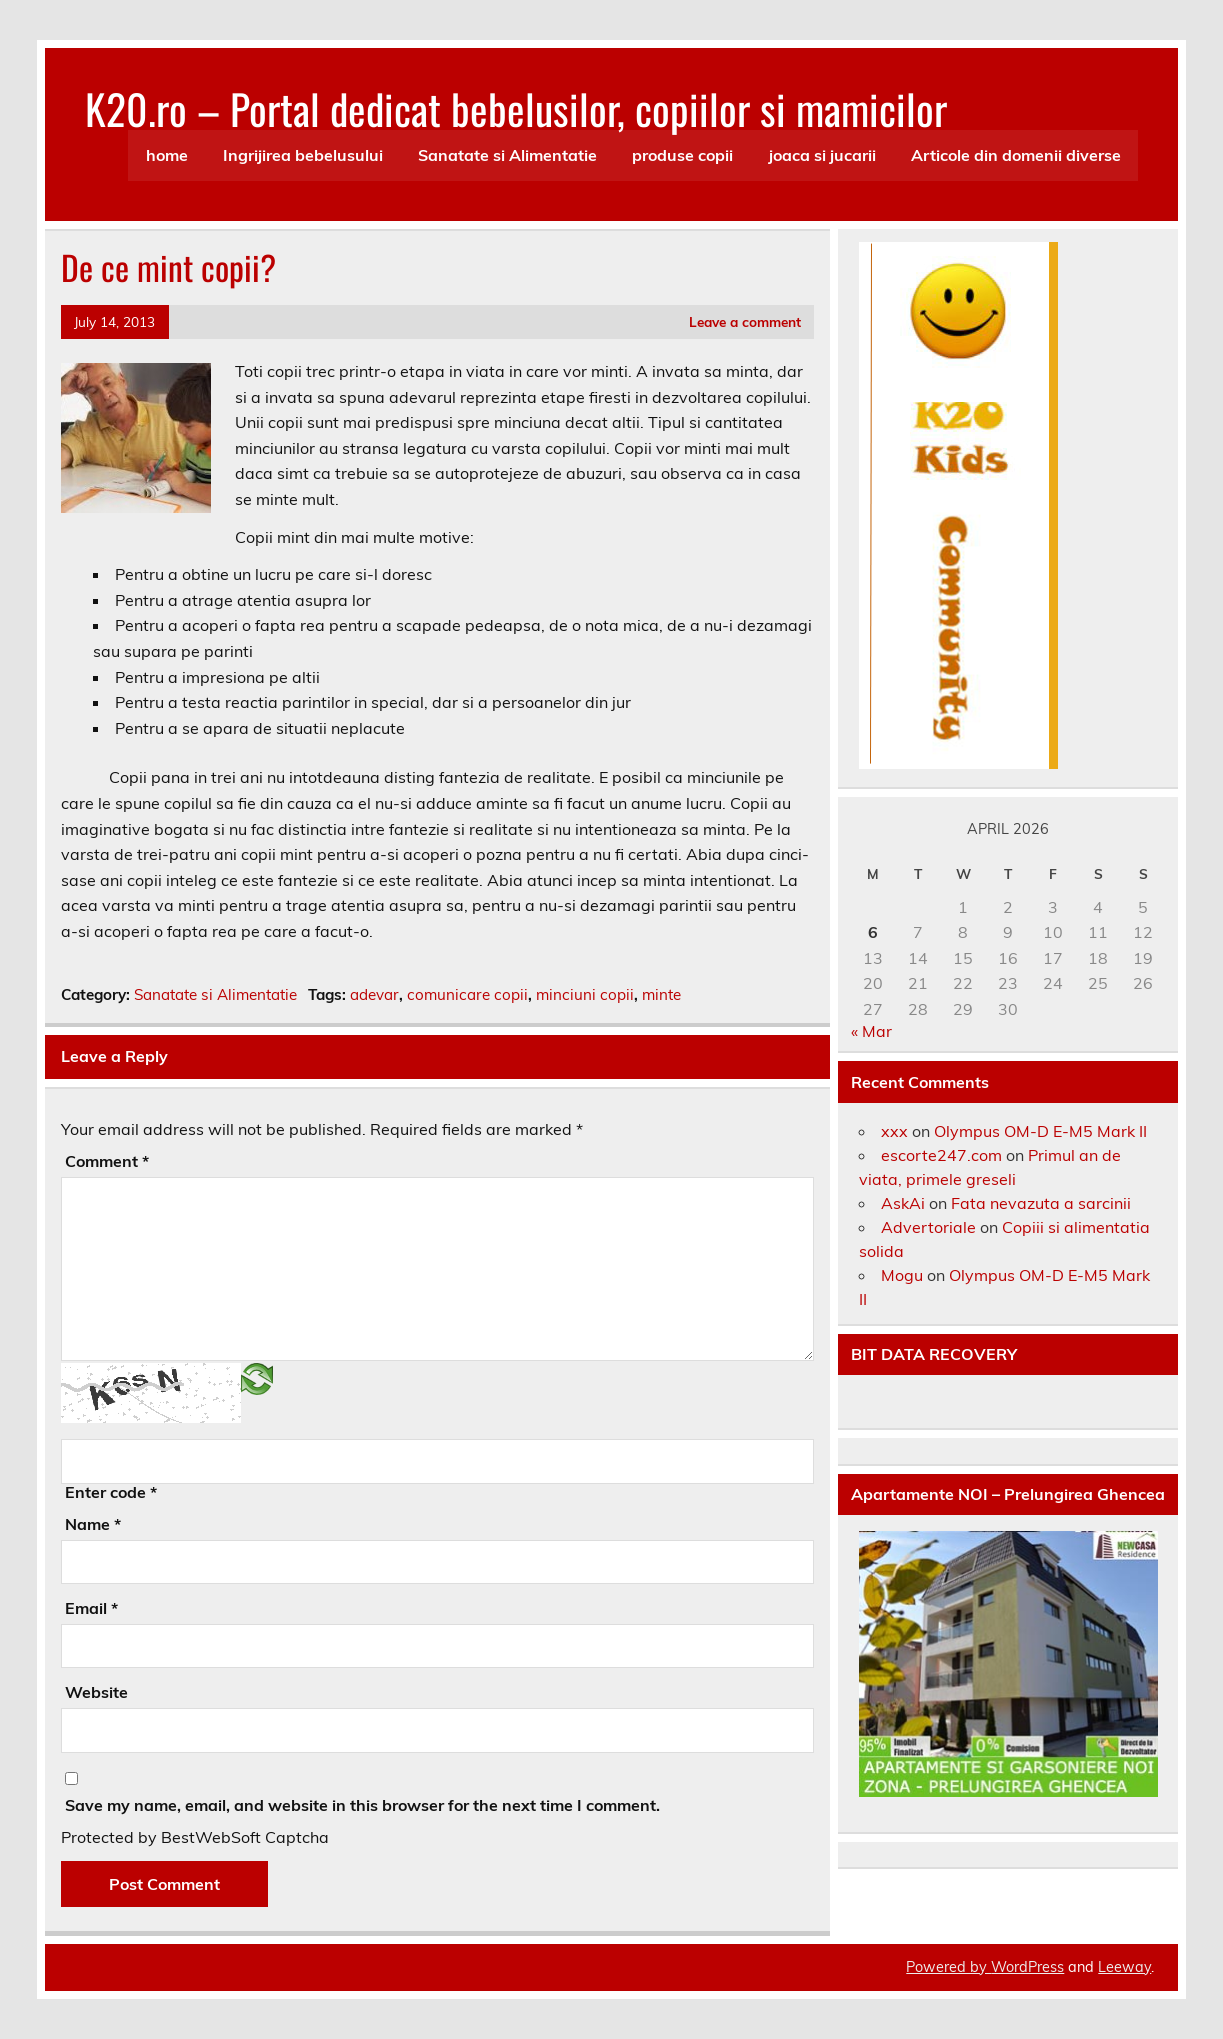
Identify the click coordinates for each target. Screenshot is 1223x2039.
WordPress (1027, 1967)
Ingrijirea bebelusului (303, 155)
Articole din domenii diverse (1016, 155)
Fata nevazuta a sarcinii (1041, 1203)
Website (96, 1692)
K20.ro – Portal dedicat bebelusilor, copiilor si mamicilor (516, 108)
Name (93, 1524)
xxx (894, 1131)
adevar (374, 994)
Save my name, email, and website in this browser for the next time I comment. (362, 1805)
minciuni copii (585, 994)
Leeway (1124, 1967)
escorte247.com (941, 1155)
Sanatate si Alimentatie (507, 155)
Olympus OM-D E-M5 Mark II (1040, 1131)
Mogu (902, 1275)
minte (661, 994)
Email (91, 1608)
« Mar (871, 1031)
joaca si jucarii (822, 155)
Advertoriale (928, 1227)
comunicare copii (467, 994)
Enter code (111, 1492)
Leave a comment (745, 321)
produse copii (682, 155)
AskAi (903, 1203)
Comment (107, 1161)
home (167, 155)
